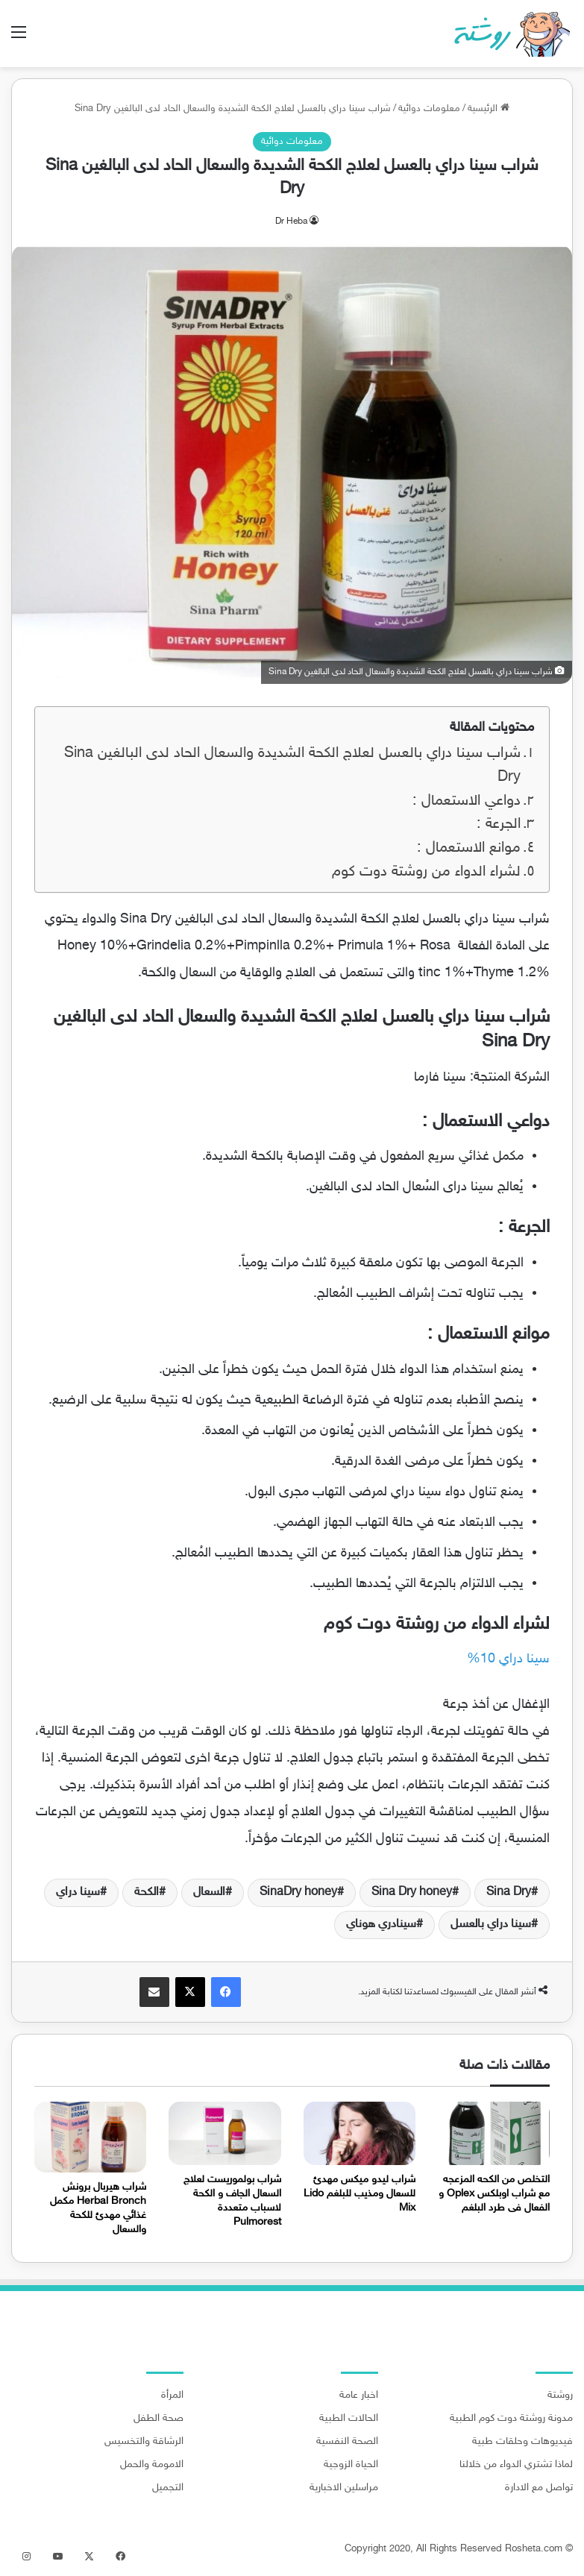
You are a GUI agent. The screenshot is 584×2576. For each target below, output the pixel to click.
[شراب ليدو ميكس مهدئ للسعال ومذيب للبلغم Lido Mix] (359, 2133)
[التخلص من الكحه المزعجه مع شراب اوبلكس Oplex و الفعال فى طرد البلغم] (494, 2133)
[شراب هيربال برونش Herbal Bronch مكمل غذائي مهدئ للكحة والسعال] (90, 2137)
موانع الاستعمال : (469, 848)
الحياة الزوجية (351, 2465)
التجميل (167, 2488)
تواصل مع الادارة (539, 2488)
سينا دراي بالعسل (490, 1924)
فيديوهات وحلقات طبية (522, 2442)
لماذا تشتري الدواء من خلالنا (516, 2465)
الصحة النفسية (347, 2442)
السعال (209, 1892)
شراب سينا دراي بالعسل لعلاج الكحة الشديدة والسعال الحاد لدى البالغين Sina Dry (292, 765)
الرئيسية (488, 109)
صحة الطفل (158, 2419)
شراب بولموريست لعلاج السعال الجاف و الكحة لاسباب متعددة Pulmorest (232, 2200)
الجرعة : (499, 824)
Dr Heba (291, 221)
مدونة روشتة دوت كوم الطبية (511, 2419)
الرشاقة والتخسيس (143, 2442)
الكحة (146, 1892)
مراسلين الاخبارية (344, 2488)
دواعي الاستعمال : (466, 801)
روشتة (560, 2395)
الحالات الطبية (348, 2419)
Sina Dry (508, 1892)
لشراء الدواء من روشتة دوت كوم (426, 872)
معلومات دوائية (429, 109)
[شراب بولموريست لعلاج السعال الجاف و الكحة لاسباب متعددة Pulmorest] (224, 2133)
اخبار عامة (358, 2395)
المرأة (172, 2395)
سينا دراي (78, 1892)
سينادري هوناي (381, 1924)
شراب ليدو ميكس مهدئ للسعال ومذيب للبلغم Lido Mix (359, 2193)
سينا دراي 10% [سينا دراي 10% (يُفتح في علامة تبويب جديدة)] (508, 1659)
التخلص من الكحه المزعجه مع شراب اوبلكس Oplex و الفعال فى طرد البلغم (494, 2193)
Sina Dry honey (411, 1892)
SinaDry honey (298, 1892)
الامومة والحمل (151, 2465)
